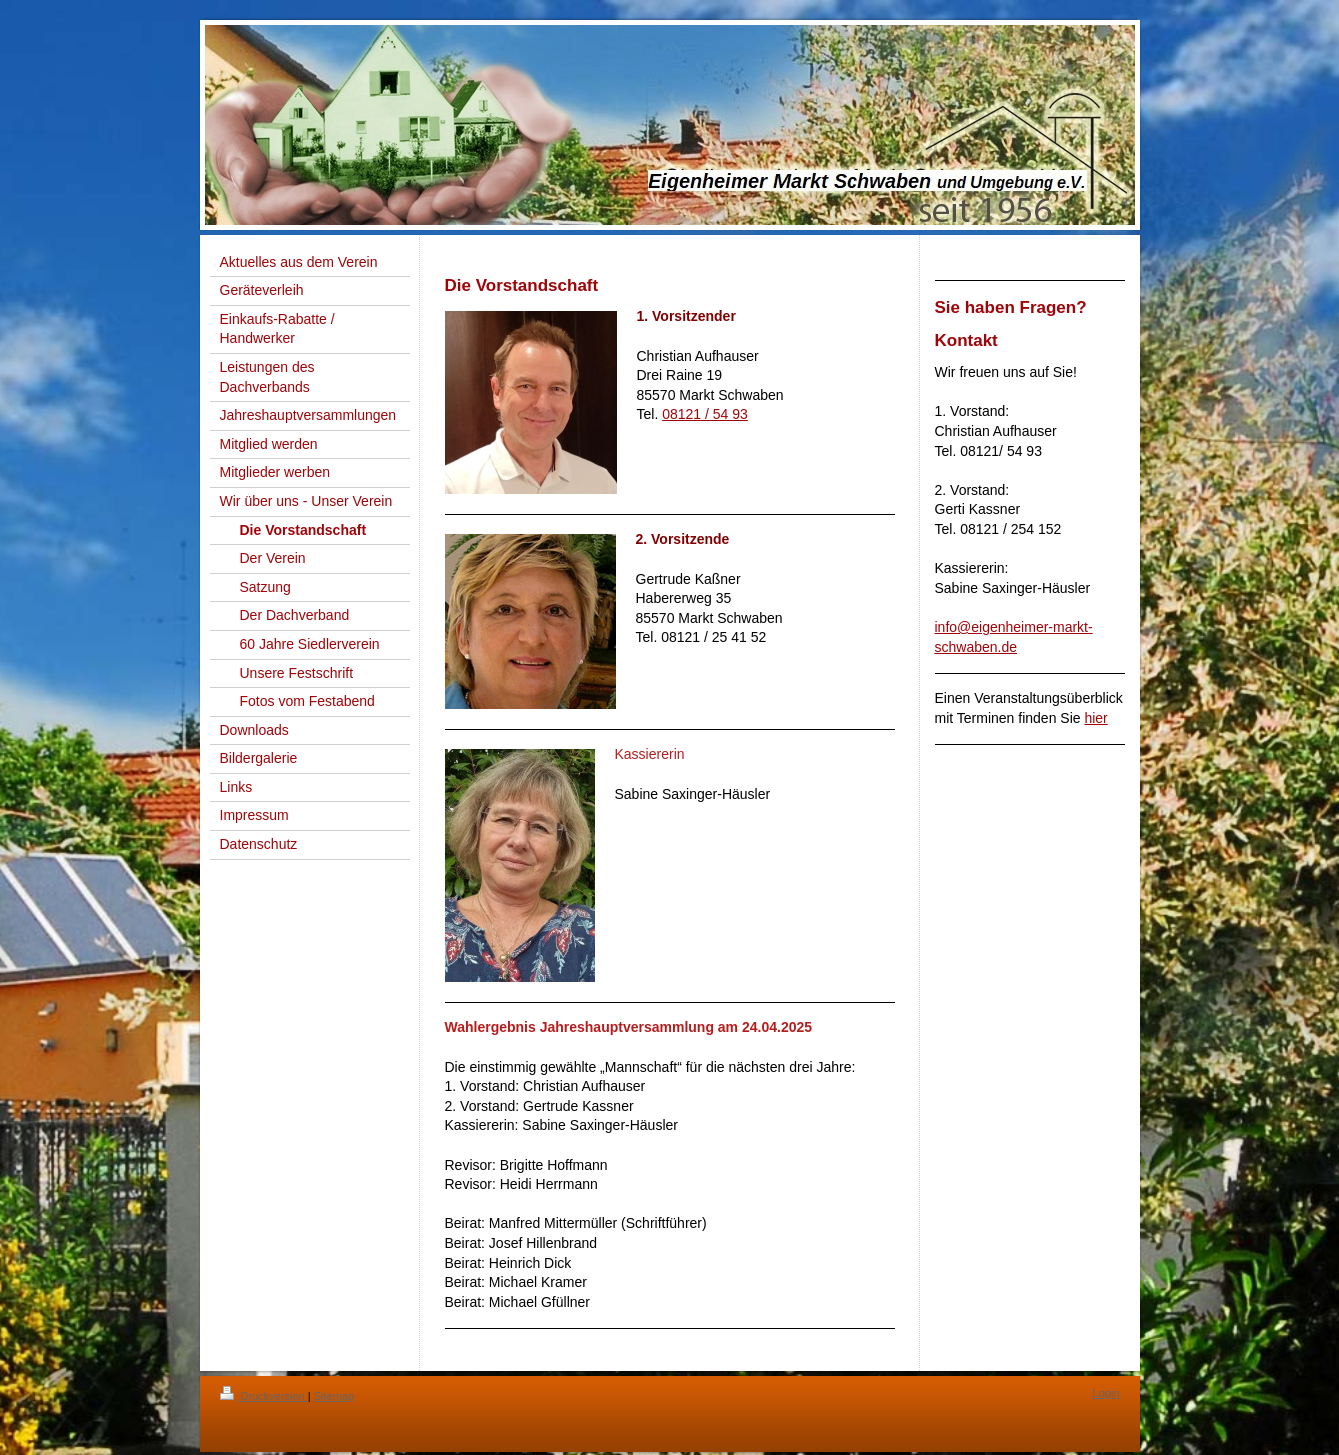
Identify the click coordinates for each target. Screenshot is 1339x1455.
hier (1095, 718)
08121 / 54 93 (705, 414)
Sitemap (334, 1396)
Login (1106, 1393)
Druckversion (264, 1396)
